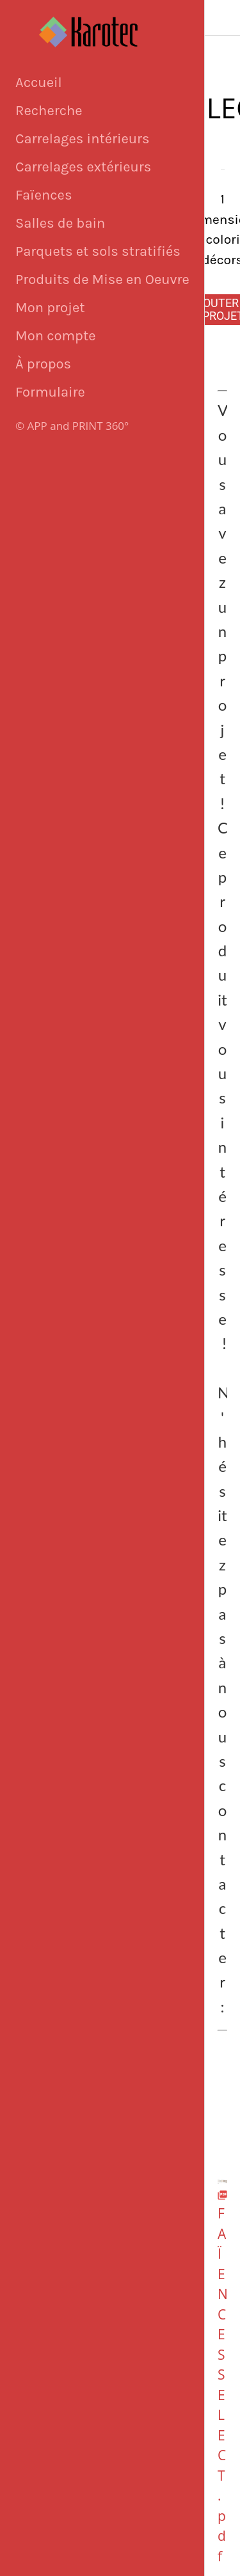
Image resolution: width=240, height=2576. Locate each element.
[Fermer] (222, 18)
